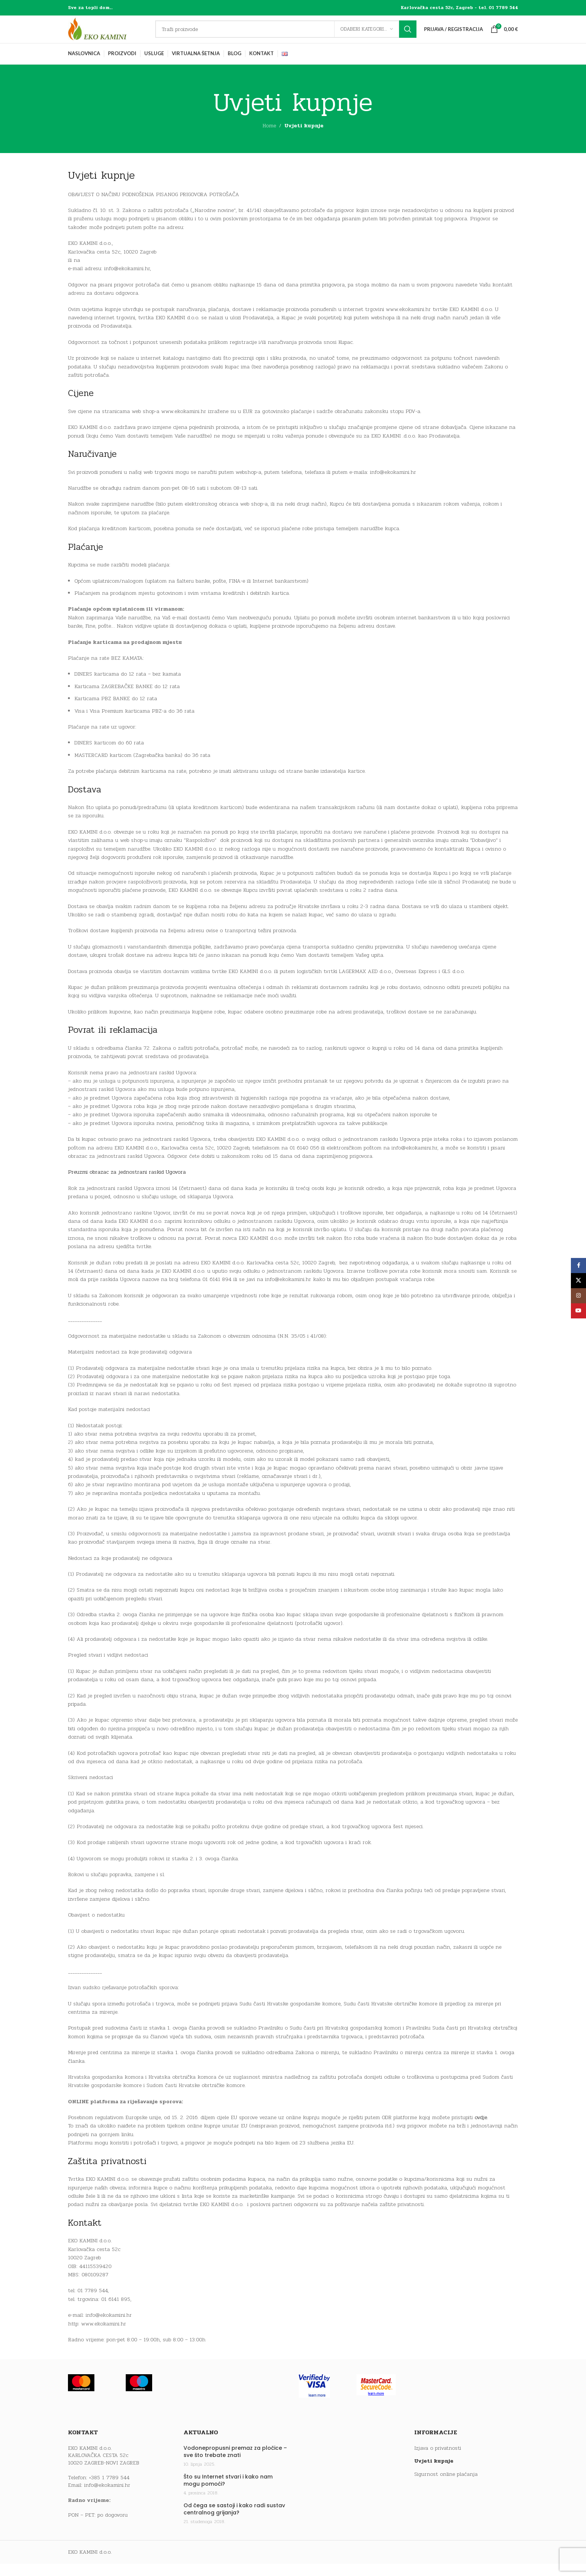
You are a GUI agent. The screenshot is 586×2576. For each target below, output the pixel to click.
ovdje (481, 2130)
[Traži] (293, 35)
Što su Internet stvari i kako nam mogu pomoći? (228, 2492)
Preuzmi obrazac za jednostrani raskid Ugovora (127, 1184)
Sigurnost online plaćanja (446, 2486)
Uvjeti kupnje (433, 2473)
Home (269, 138)
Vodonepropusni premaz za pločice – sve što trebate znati (235, 2464)
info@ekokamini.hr (107, 2497)
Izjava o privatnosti (437, 2460)
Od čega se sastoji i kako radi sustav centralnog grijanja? (234, 2521)
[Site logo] (115, 35)
